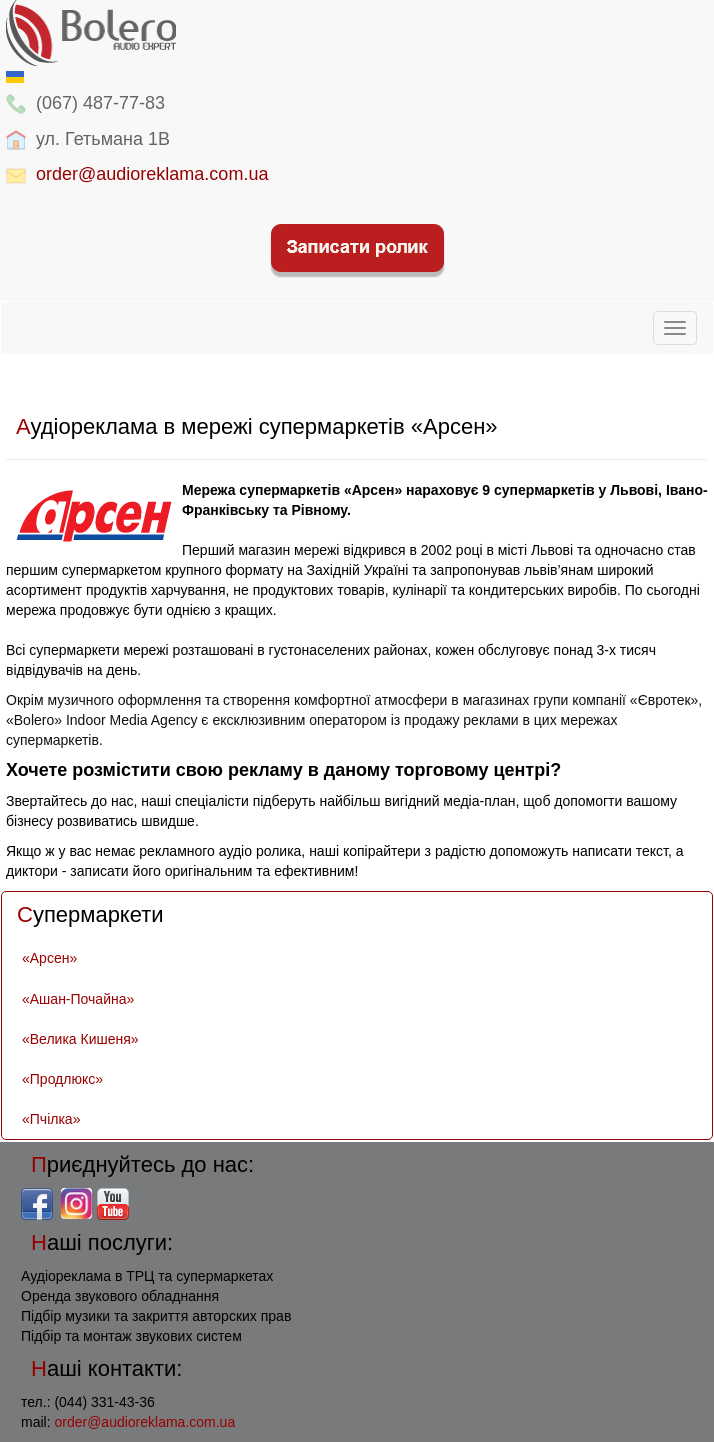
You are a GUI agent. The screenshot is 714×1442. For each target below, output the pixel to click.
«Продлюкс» (62, 1079)
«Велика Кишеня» (80, 1039)
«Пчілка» (51, 1119)
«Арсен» (49, 958)
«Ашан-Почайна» (78, 999)
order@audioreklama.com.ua (152, 174)
